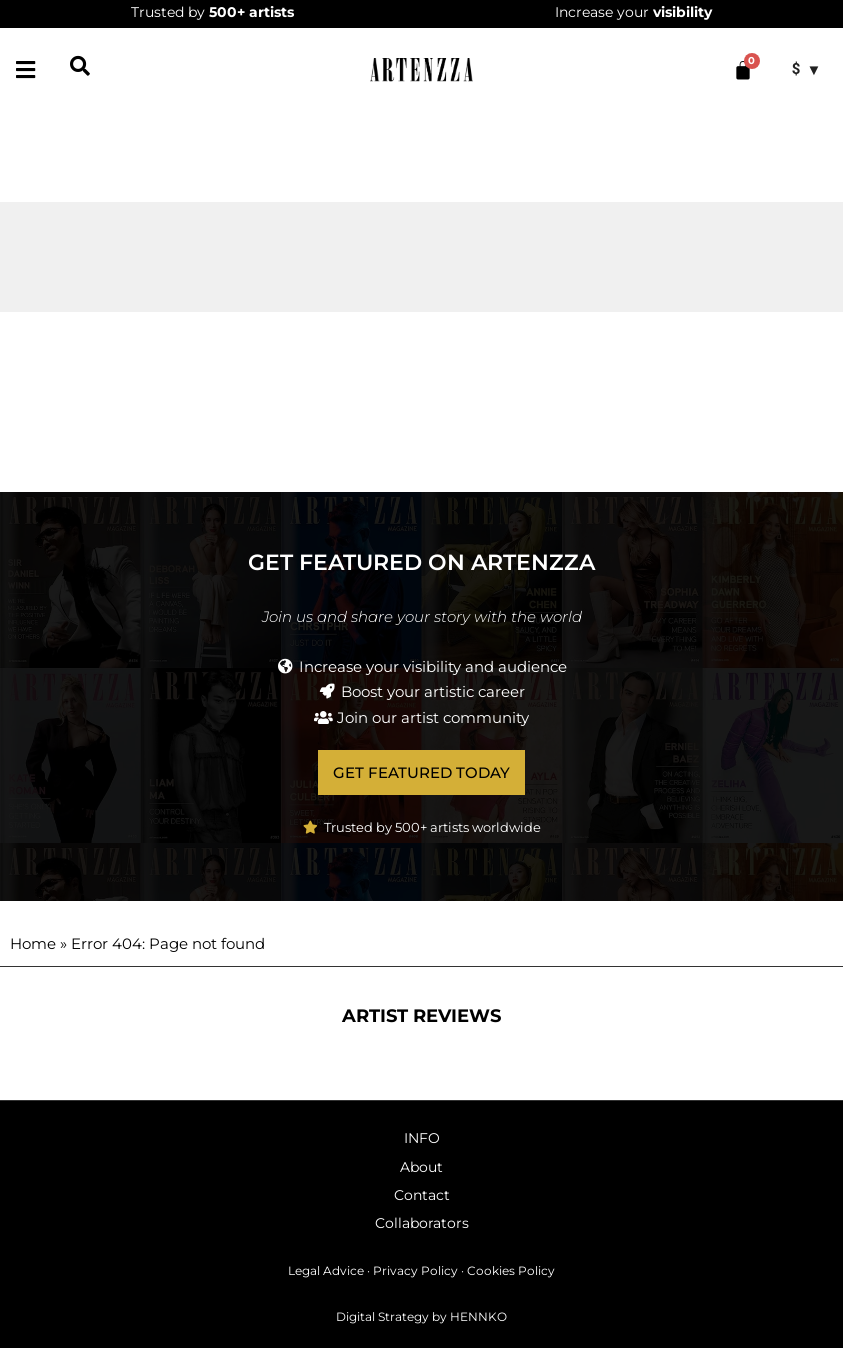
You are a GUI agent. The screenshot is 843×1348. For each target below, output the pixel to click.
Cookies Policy (511, 1270)
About (421, 1167)
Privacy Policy (415, 1270)
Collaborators (422, 1223)
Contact (422, 1195)
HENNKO (478, 1316)
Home (33, 943)
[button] (25, 69)
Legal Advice (326, 1270)
